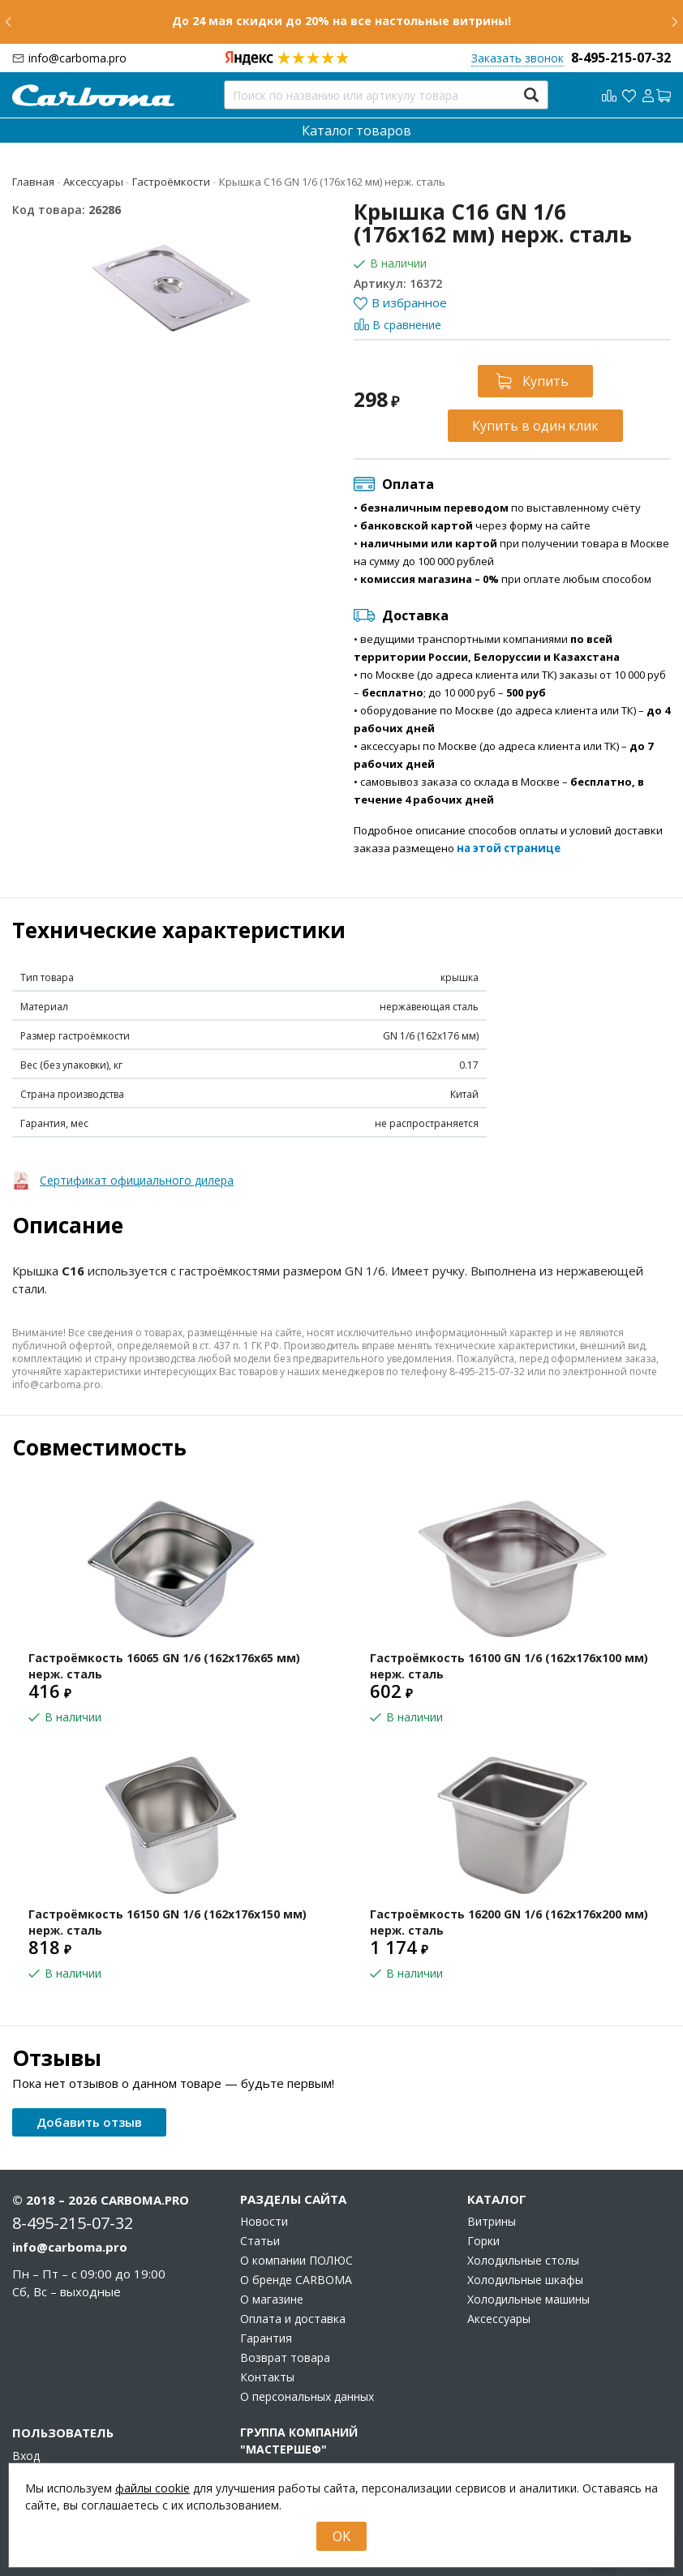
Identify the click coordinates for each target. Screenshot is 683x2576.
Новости (264, 2221)
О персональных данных (307, 2396)
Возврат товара (285, 2358)
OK (341, 2536)
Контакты (267, 2377)
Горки (483, 2241)
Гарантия (266, 2338)
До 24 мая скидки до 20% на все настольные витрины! (341, 20)
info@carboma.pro (77, 58)
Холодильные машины (528, 2299)
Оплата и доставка (293, 2319)
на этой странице (509, 848)
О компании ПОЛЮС (296, 2260)
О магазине (271, 2299)
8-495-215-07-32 (621, 57)
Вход (26, 2456)
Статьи (260, 2241)
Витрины (491, 2221)
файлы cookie (152, 2488)
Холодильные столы (523, 2260)
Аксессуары (499, 2319)
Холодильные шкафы (525, 2280)
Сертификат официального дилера (137, 1180)
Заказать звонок (517, 58)
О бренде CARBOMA (296, 2280)
